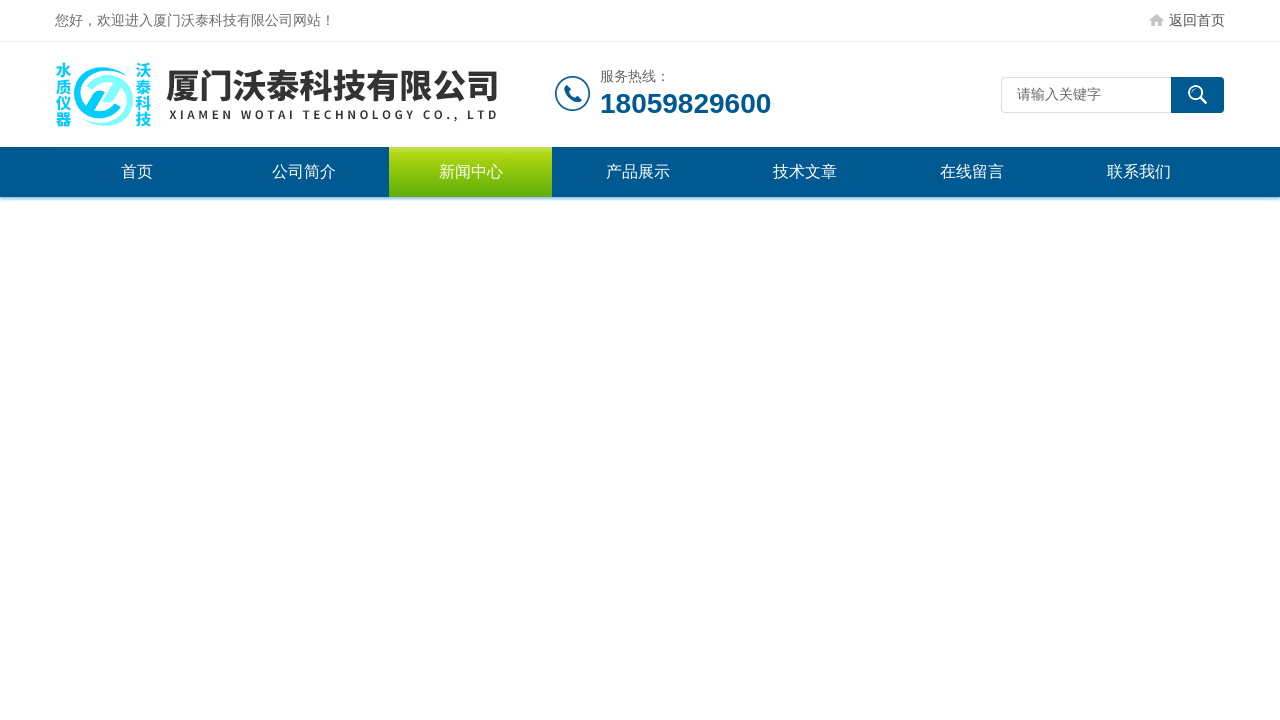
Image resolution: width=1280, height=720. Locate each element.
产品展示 (638, 171)
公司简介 (304, 171)
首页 (137, 171)
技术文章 (805, 171)
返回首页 (1197, 20)
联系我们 (1139, 171)
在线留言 (972, 171)
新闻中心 (471, 171)
